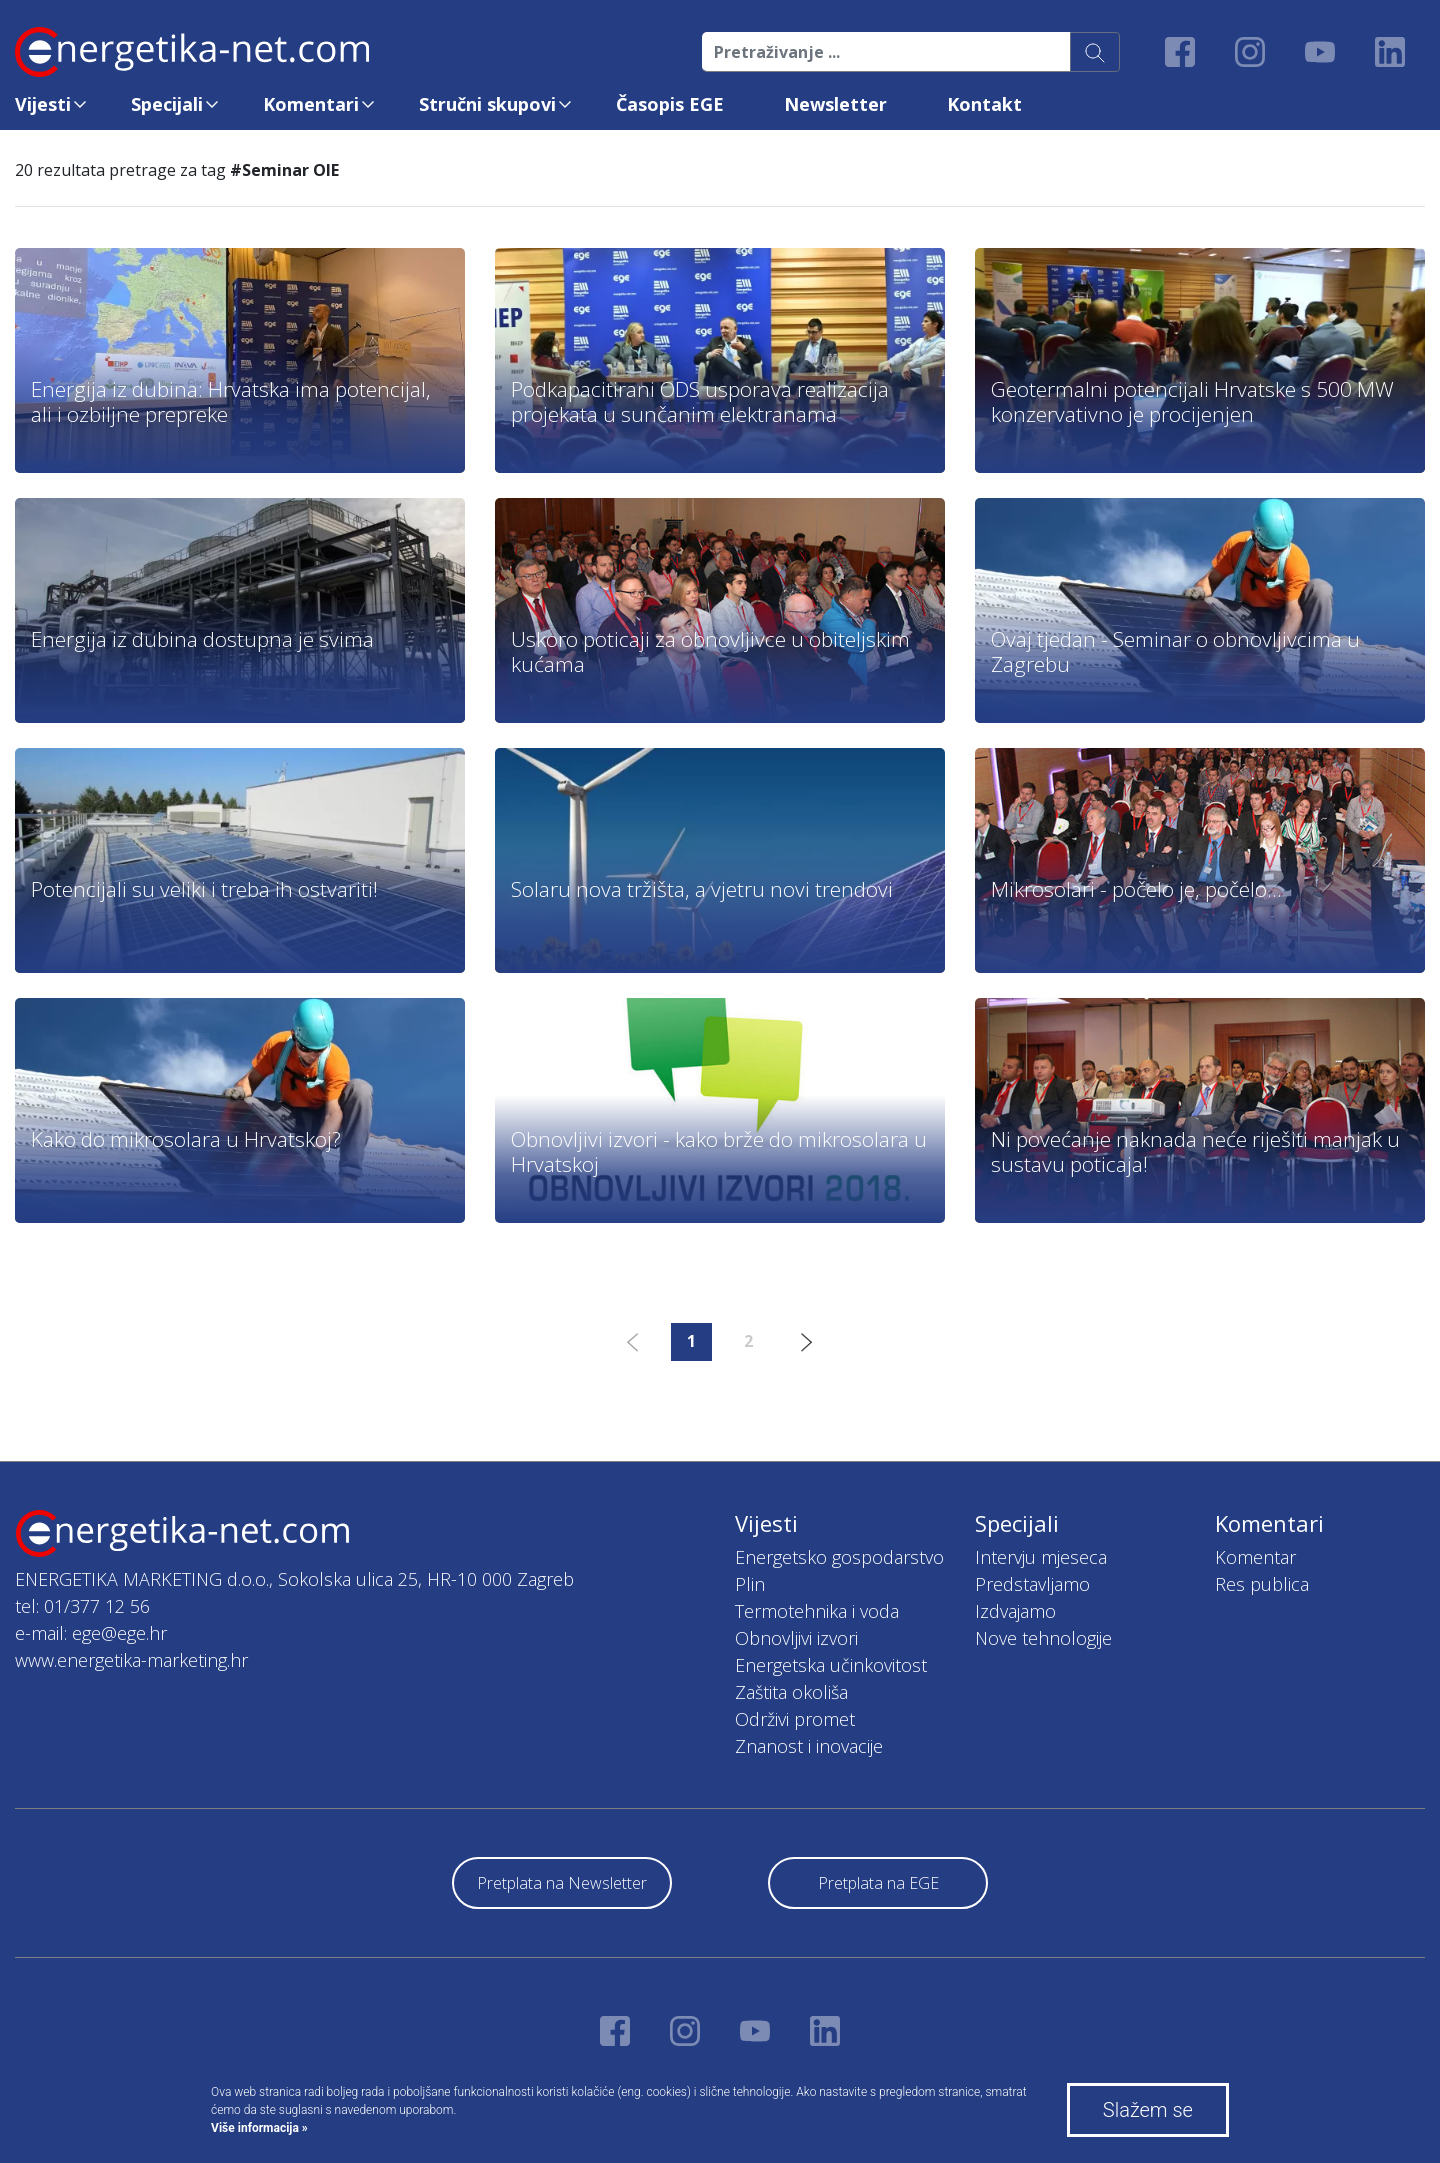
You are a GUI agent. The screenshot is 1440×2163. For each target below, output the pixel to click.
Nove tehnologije (1043, 1638)
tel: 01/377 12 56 (82, 1606)
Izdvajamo (1015, 1611)
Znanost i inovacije (809, 1746)
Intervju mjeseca (1041, 1557)
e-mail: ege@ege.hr (91, 1633)
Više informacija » (259, 2128)
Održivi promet (795, 1719)
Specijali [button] (167, 104)
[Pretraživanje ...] (886, 52)
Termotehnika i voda (817, 1611)
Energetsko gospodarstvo (839, 1557)
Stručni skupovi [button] (487, 104)
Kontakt (984, 104)
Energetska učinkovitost (831, 1665)
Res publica (1262, 1584)
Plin (750, 1584)
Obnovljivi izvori (796, 1638)
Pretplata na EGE (878, 1883)
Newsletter (835, 104)
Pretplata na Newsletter (562, 1883)
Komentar (1255, 1557)
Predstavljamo (1032, 1584)
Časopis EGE (670, 104)
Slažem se (1148, 2110)
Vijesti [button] (43, 104)
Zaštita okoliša (791, 1692)
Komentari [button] (311, 104)
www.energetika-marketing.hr (131, 1660)
